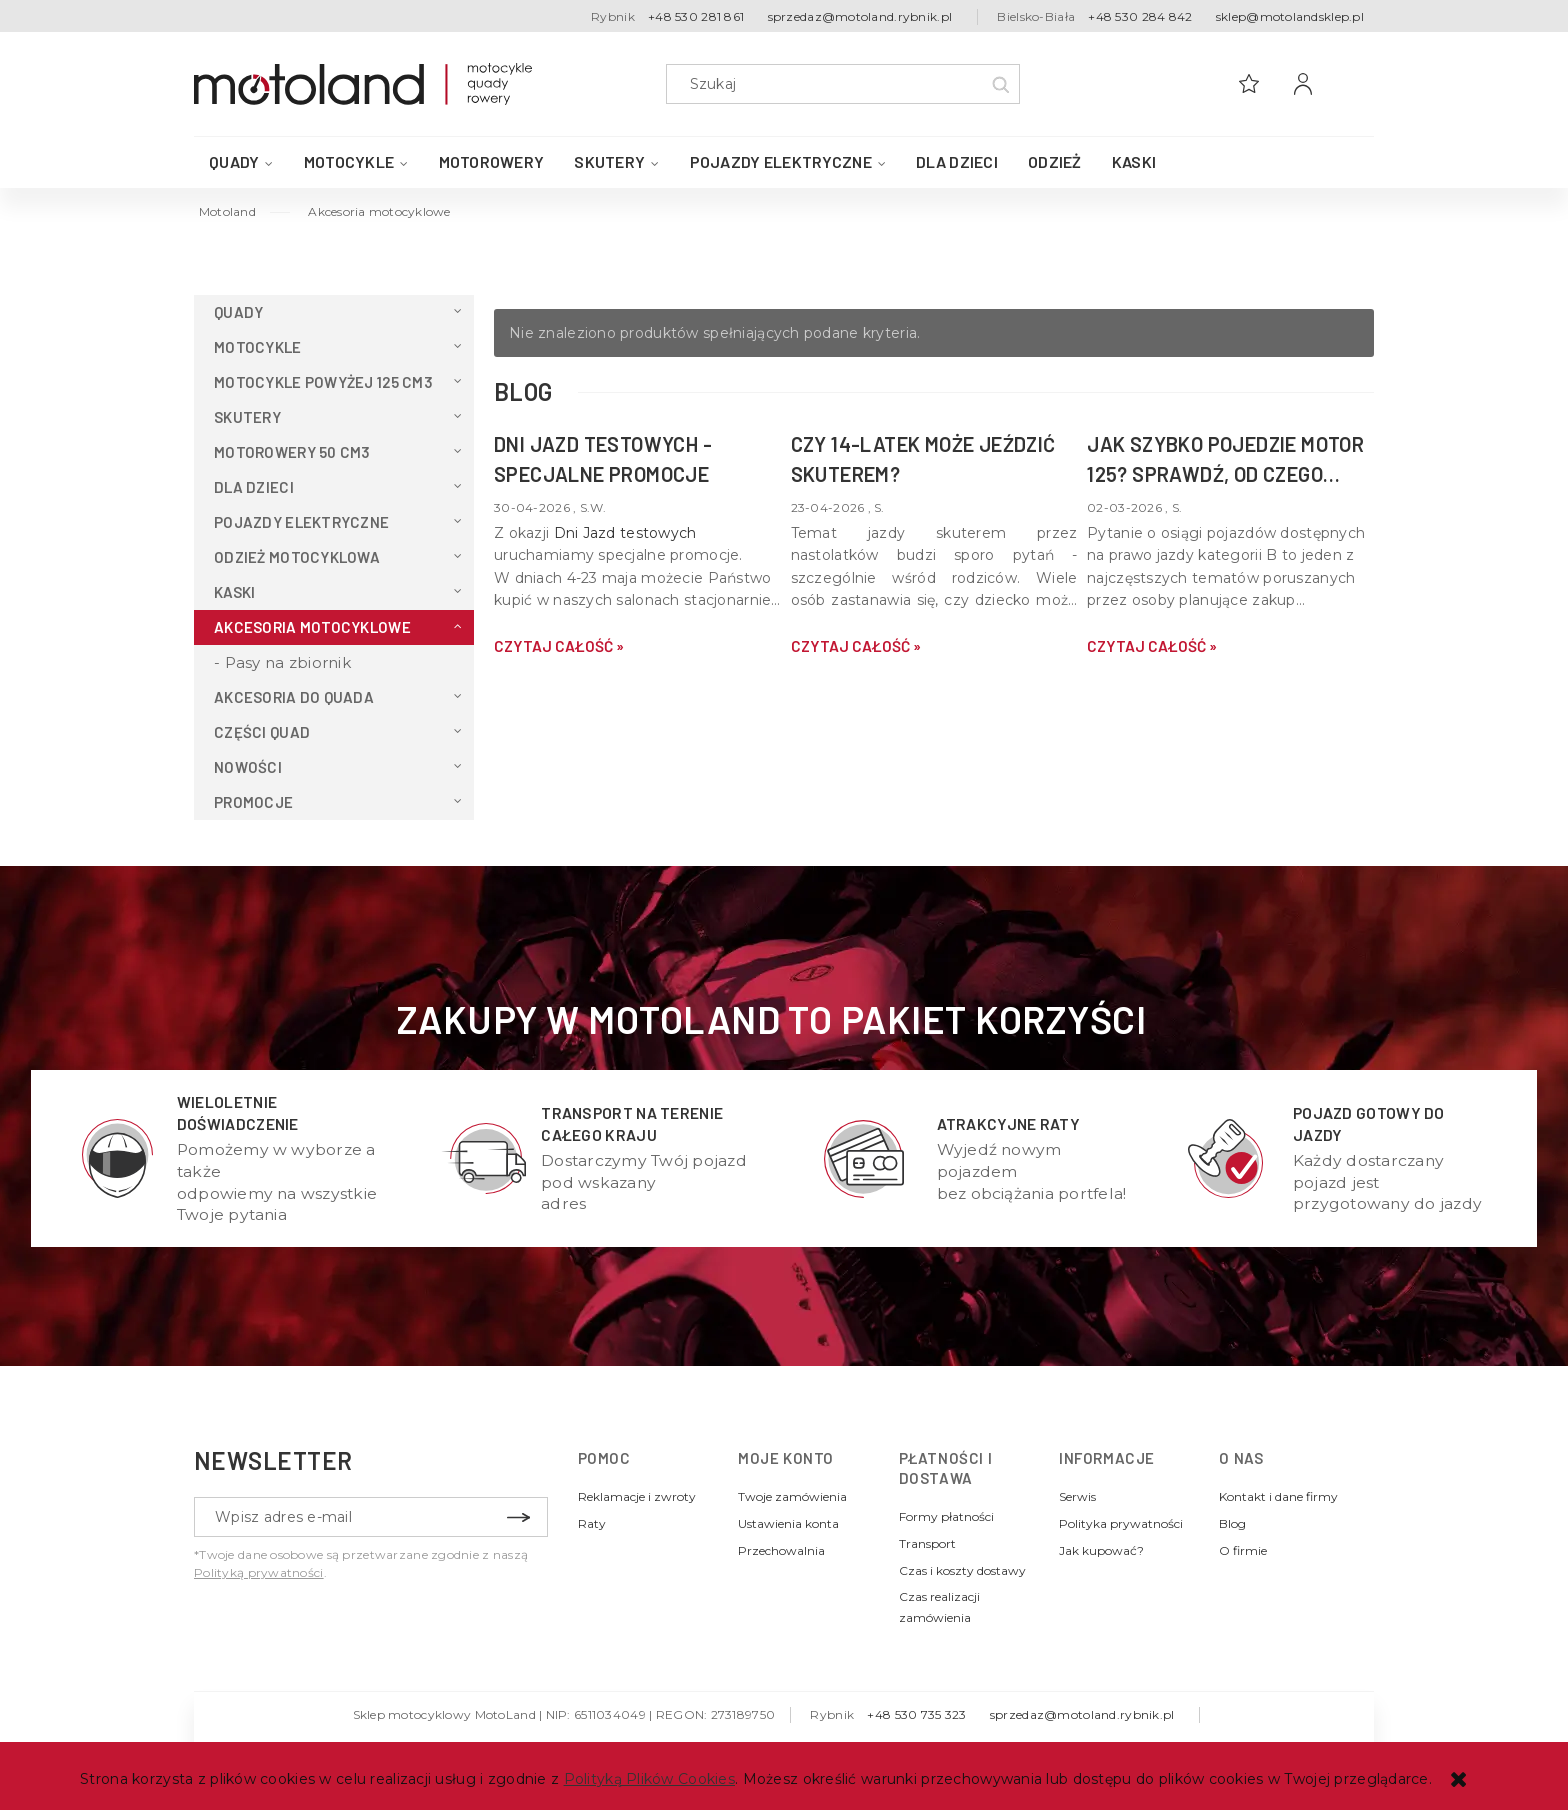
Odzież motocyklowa (297, 557)
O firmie (1243, 1550)
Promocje (253, 802)
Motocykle (258, 347)
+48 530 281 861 (696, 16)
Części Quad (262, 732)
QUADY (238, 312)
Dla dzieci (254, 487)
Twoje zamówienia (792, 1496)
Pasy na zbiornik (288, 662)
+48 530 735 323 (916, 1714)
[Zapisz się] (518, 1517)
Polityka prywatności (1121, 1523)
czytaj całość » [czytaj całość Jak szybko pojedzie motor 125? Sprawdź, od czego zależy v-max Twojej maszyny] (1152, 646)
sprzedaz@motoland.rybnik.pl (860, 16)
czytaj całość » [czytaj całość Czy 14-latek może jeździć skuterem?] (856, 646)
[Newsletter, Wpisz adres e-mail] (371, 1517)
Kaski (234, 592)
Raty (592, 1523)
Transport (927, 1543)
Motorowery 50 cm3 (292, 452)
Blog (1232, 1523)
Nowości (248, 767)
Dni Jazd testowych (625, 533)
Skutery (247, 417)
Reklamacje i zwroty (637, 1496)
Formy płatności (946, 1516)
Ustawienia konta (788, 1523)
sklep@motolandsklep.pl (1290, 16)
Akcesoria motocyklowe (312, 627)
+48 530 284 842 (1140, 16)
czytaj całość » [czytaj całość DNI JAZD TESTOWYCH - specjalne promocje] (559, 646)
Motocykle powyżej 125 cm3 (323, 382)
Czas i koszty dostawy (962, 1570)
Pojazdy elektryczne (301, 522)
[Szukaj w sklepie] (847, 84)
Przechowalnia (781, 1550)
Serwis (1077, 1496)
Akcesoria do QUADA (294, 697)
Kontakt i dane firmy (1278, 1496)
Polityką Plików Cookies (649, 1779)
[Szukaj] (1000, 84)
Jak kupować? (1101, 1550)
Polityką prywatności (259, 1572)
